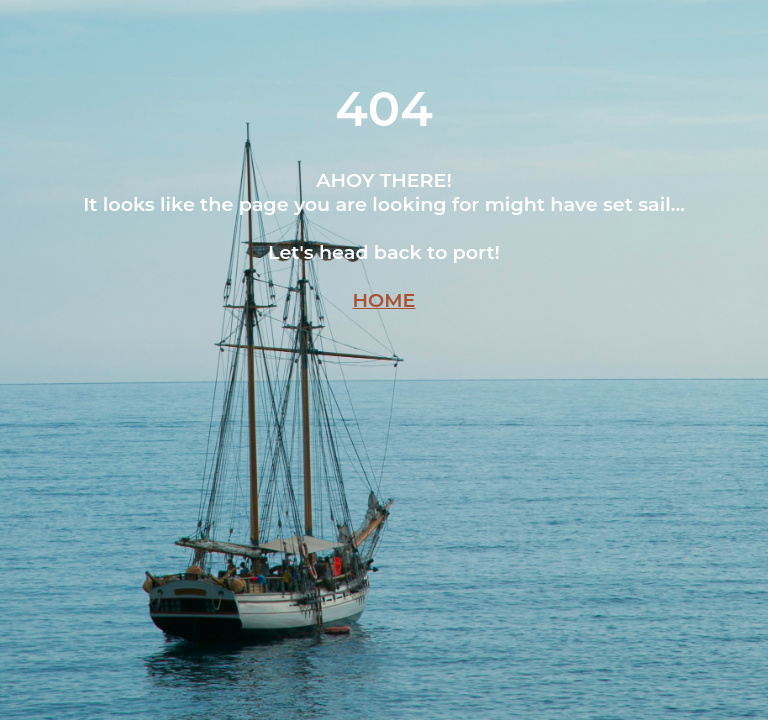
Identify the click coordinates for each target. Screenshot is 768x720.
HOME (384, 300)
